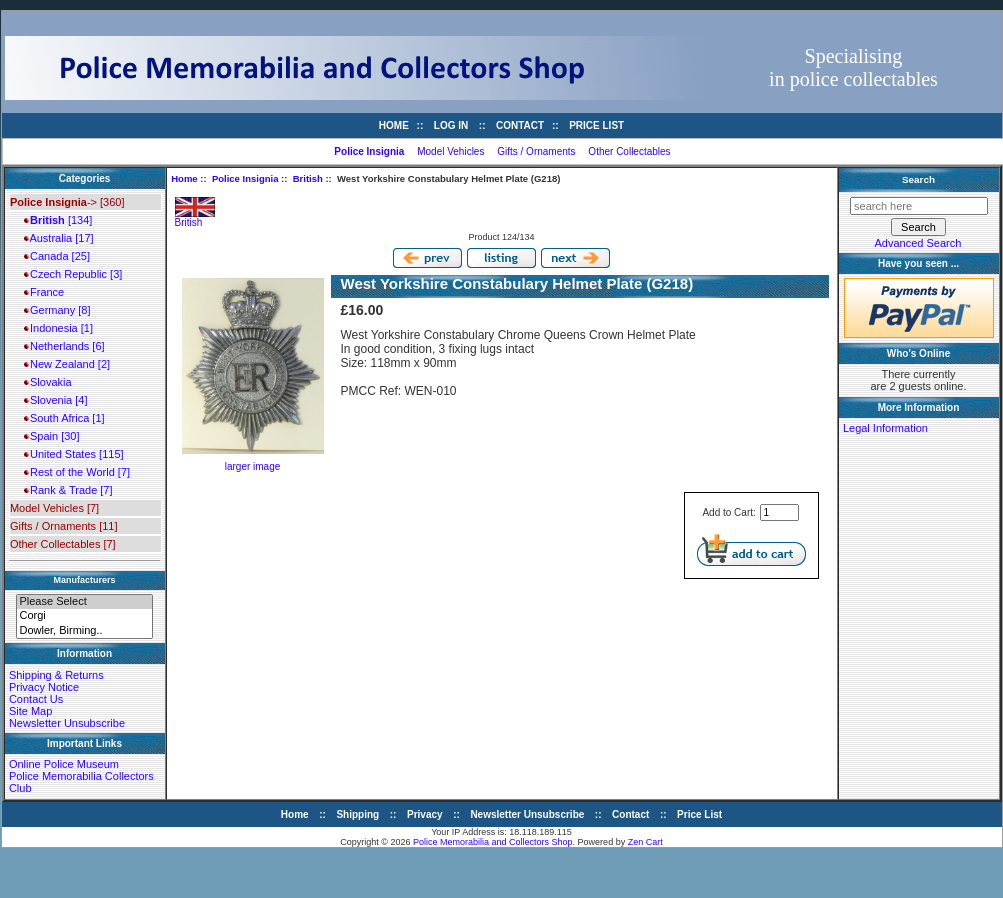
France (44, 292)
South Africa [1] (64, 418)
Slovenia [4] (56, 400)
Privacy (425, 814)
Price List (596, 125)
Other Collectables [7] (63, 544)
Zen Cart (645, 842)
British (308, 178)
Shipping (357, 814)
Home (394, 125)
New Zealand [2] (67, 364)
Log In (451, 125)
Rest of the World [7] (77, 472)
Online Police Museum (64, 764)
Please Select (84, 602)
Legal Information (885, 428)
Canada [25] (57, 256)
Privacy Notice (44, 687)
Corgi (84, 616)
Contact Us (36, 699)
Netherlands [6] (64, 346)
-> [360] (67, 202)
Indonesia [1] (58, 328)
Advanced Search (918, 243)
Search (918, 179)
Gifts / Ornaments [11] (64, 526)
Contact (520, 125)
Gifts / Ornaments (536, 151)
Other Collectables (629, 151)
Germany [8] (57, 310)
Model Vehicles (450, 151)
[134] (58, 220)
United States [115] (74, 454)
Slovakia (48, 382)
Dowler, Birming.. (84, 631)
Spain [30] (52, 436)
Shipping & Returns (56, 675)
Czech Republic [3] (73, 274)
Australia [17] (59, 238)
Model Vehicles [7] (54, 508)
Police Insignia (245, 178)
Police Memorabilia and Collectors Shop (493, 842)
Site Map (30, 711)
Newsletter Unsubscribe (67, 723)
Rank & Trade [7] (68, 490)
